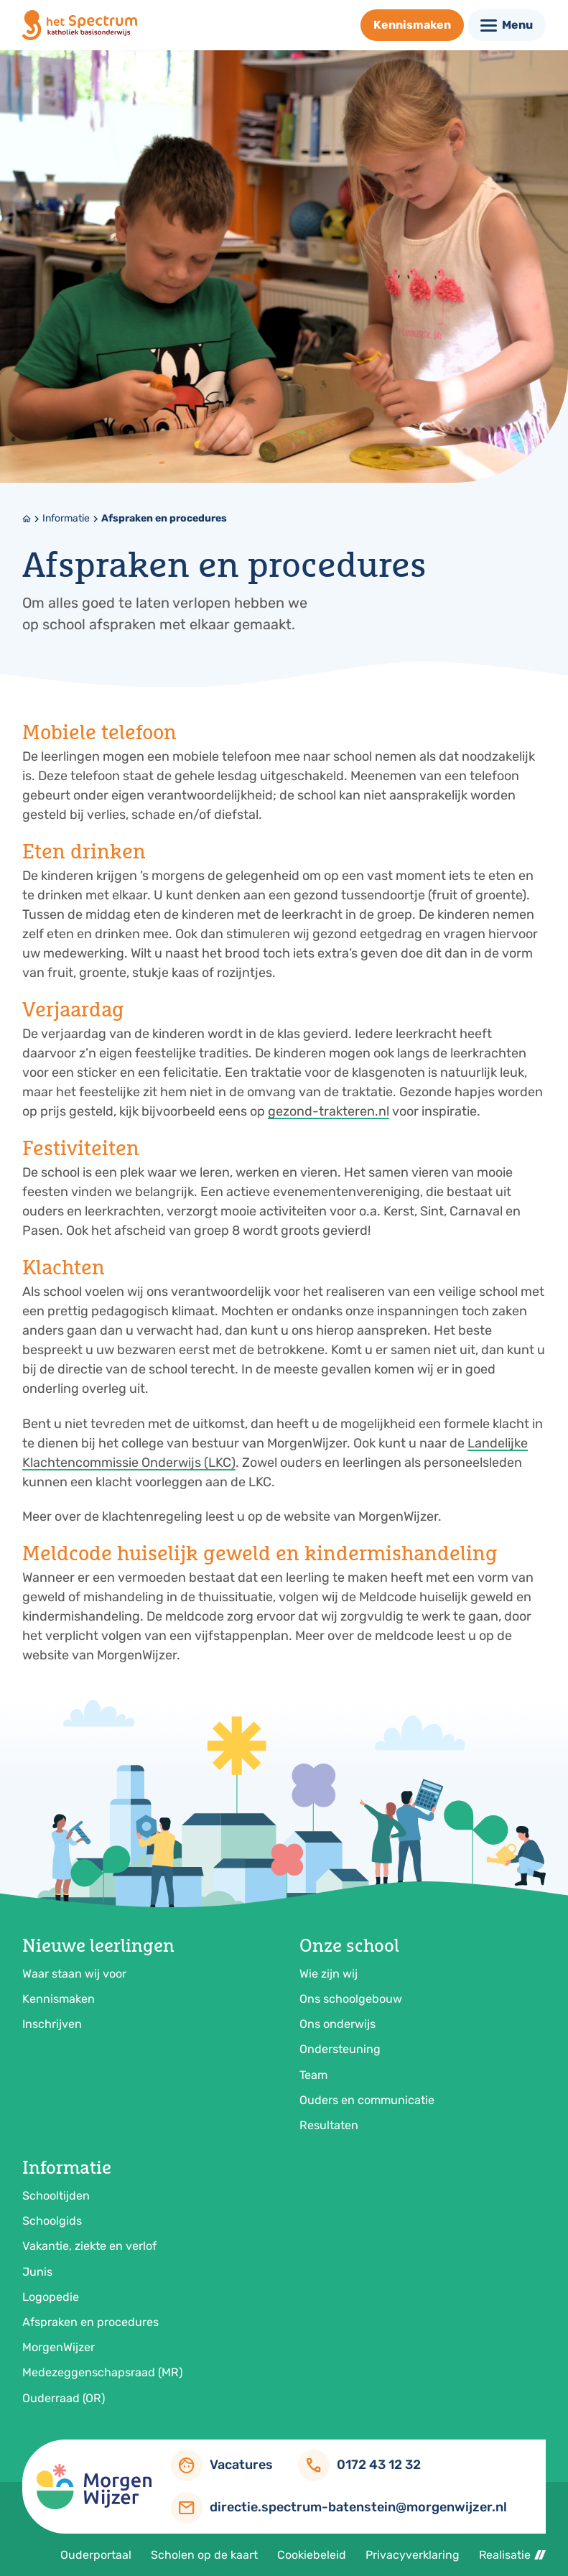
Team (313, 2075)
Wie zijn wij (328, 1973)
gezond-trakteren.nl (328, 1111)
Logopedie (50, 2297)
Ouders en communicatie (366, 2100)
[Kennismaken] (412, 25)
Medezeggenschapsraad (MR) (102, 2372)
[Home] (26, 518)
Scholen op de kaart (204, 2555)
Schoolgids (52, 2221)
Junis (37, 2272)
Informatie (66, 518)
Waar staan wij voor (74, 1973)
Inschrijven (52, 2024)
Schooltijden (56, 2195)
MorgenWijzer (58, 2347)
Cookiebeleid (311, 2555)
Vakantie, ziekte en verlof (89, 2246)
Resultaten (328, 2125)
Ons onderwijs (337, 2024)
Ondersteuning (340, 2049)
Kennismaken (58, 1999)
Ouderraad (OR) (63, 2398)
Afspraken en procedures (164, 518)
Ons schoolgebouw (350, 1999)
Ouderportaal (95, 2555)
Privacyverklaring (413, 2555)
